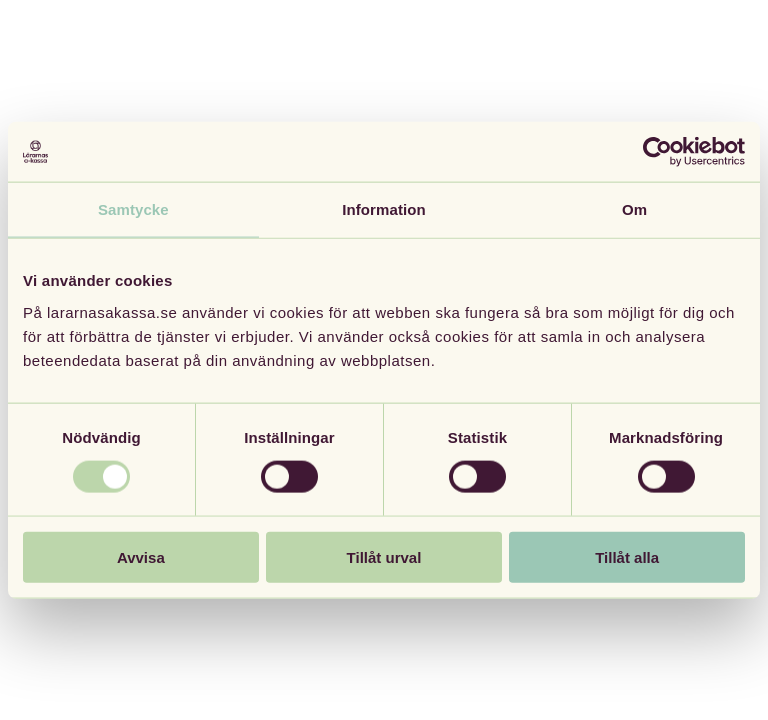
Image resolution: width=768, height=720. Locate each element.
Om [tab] (634, 209)
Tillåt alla (627, 556)
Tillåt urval (384, 556)
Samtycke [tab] (133, 209)
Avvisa (141, 556)
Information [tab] (384, 209)
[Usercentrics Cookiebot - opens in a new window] (657, 152)
